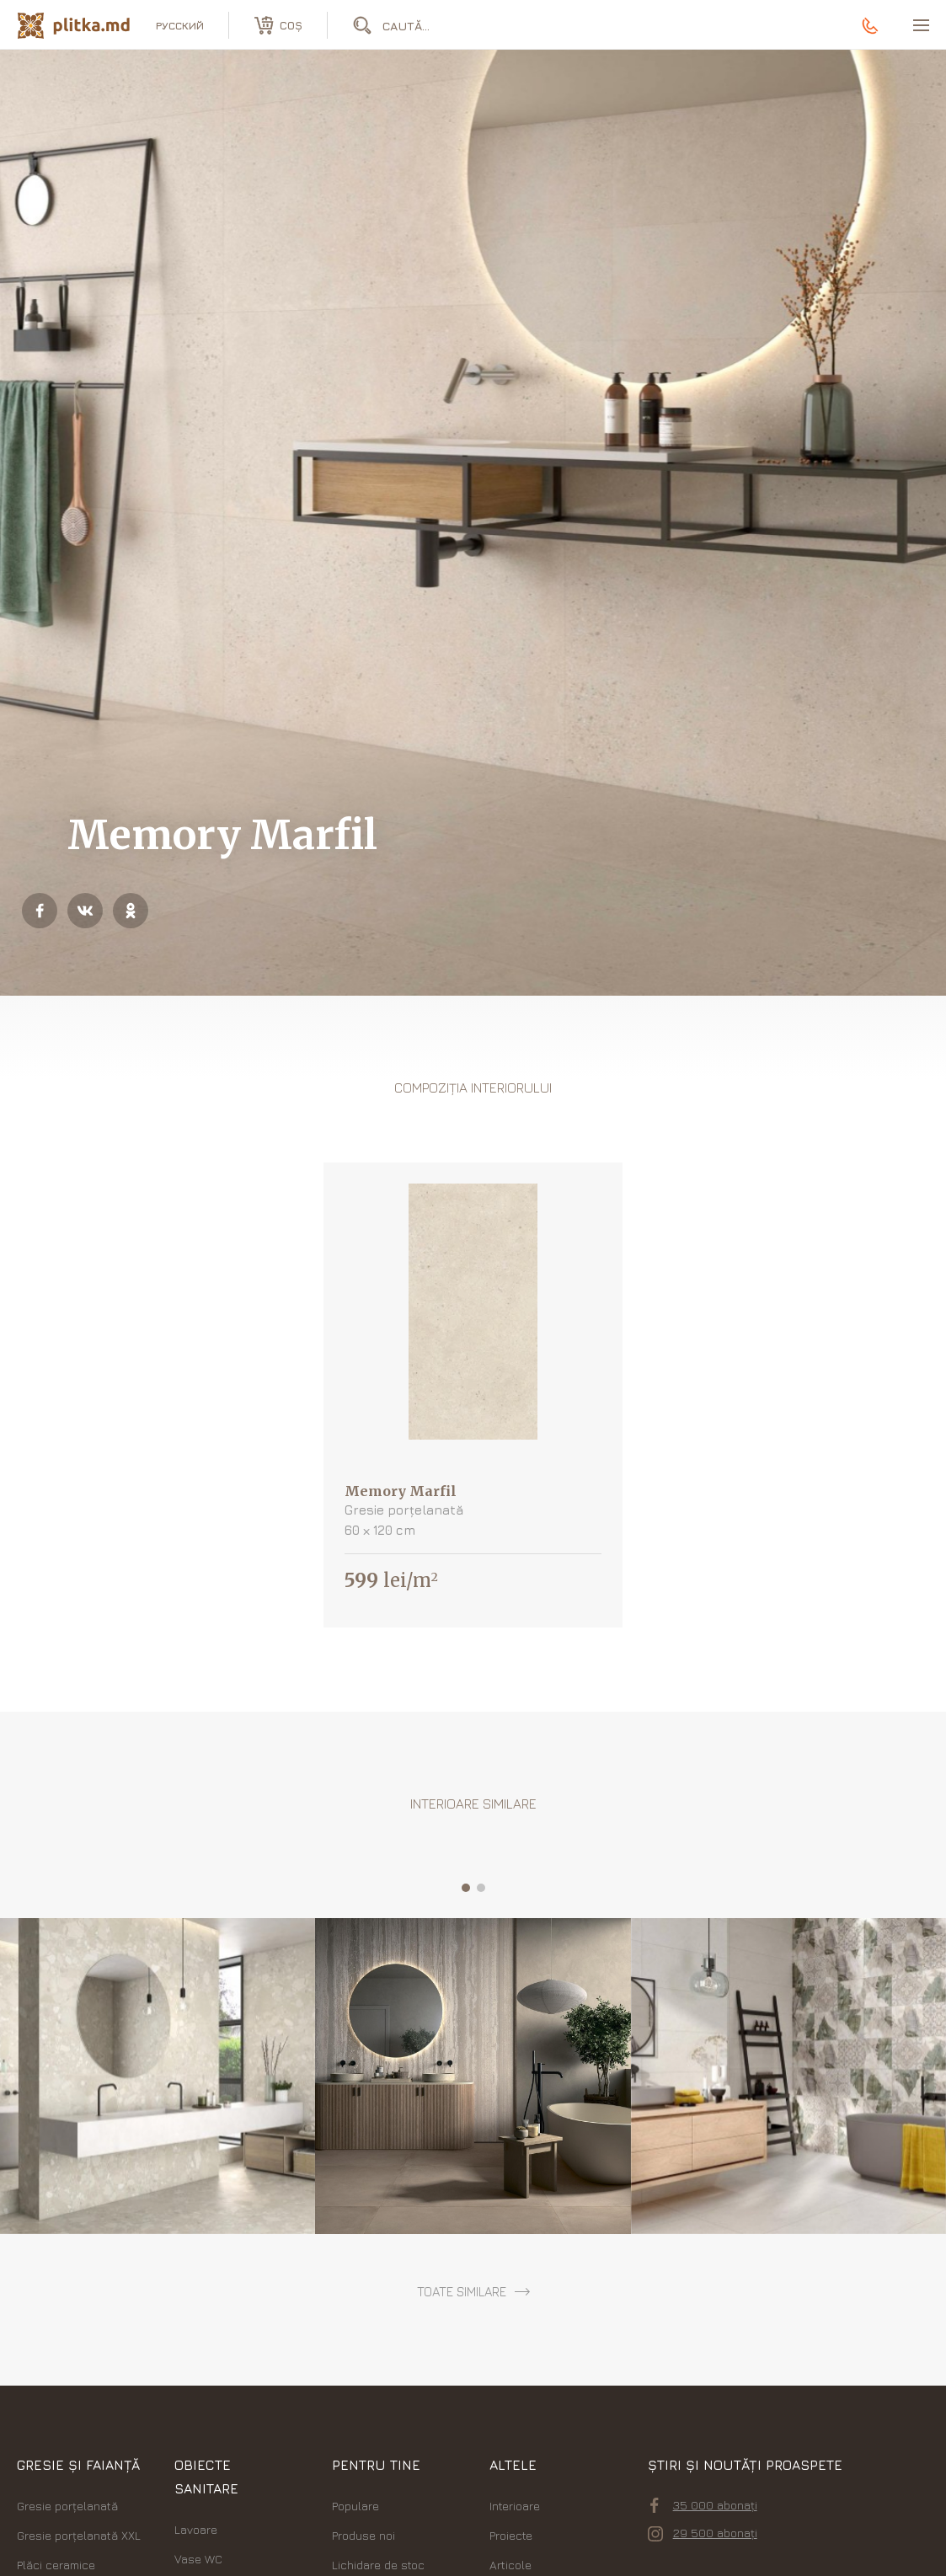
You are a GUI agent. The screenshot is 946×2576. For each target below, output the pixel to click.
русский (180, 25)
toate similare (461, 2292)
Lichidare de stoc (378, 2564)
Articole (510, 2564)
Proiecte (510, 2535)
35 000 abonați (703, 2505)
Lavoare (195, 2529)
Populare (355, 2506)
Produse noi (363, 2535)
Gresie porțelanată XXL (79, 2535)
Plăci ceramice (56, 2564)
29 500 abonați (702, 2533)
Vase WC (198, 2559)
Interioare (514, 2506)
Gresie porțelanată (67, 2506)
